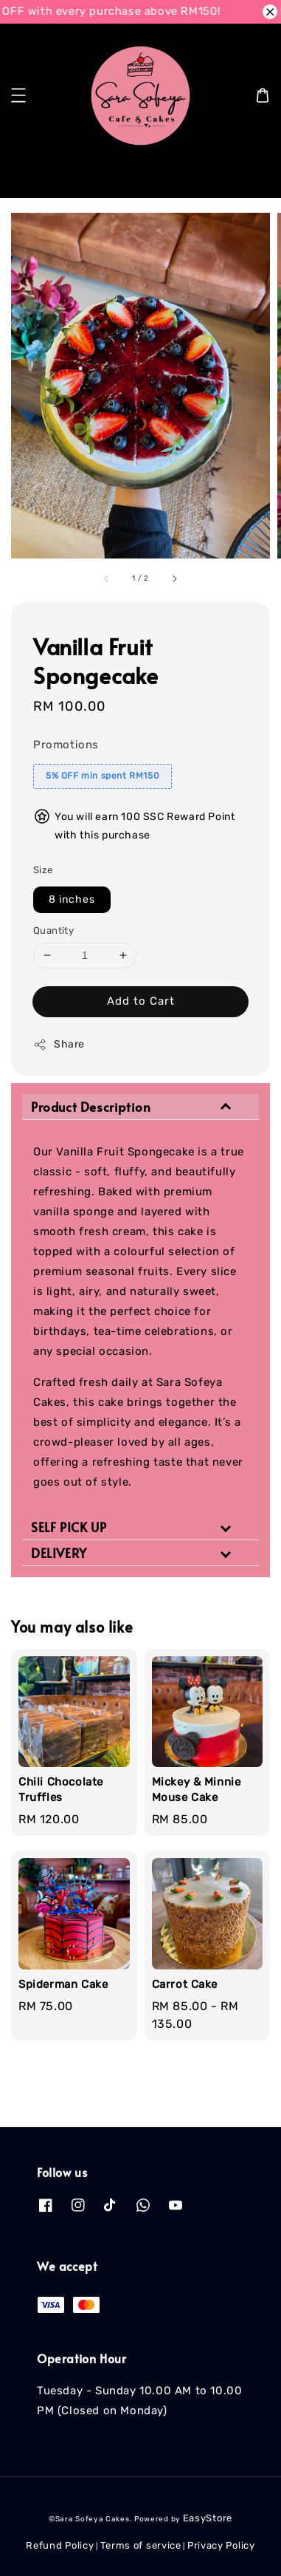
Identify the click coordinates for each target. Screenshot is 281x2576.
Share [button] (59, 1044)
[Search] (246, 174)
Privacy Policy (221, 2545)
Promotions (66, 744)
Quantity (53, 930)
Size (43, 869)
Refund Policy (60, 2545)
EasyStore (207, 2518)
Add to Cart (141, 1001)
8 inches (72, 899)
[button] (18, 95)
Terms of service (140, 2545)
